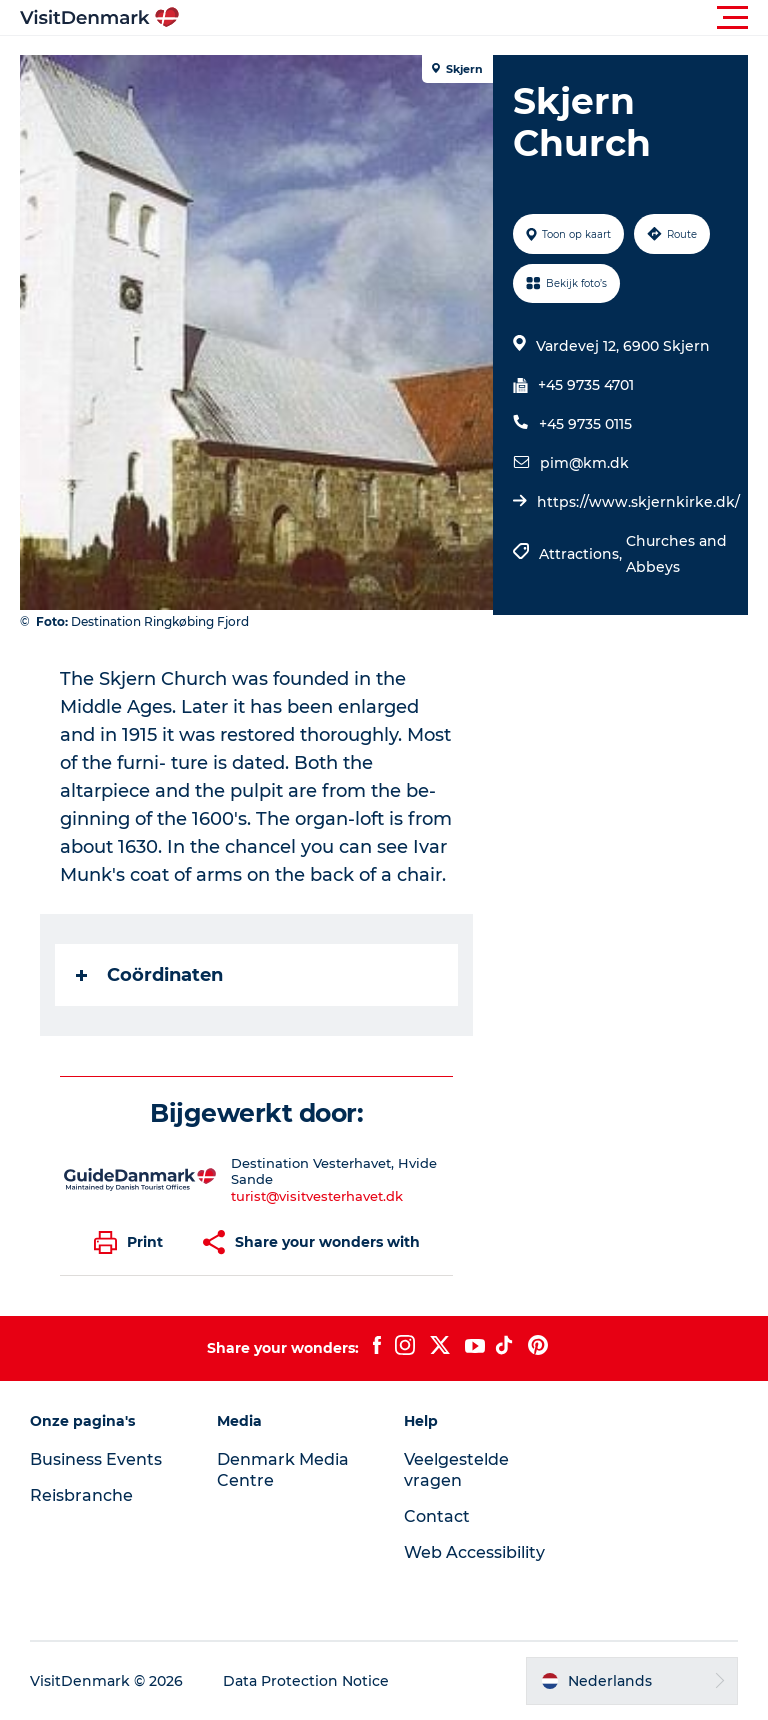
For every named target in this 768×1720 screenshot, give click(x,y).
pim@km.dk (584, 463)
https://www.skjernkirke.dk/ (638, 502)
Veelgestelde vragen (456, 1470)
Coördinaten (149, 975)
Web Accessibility (474, 1552)
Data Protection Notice (306, 1681)
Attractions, (582, 554)
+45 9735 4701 (586, 385)
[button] (474, 18)
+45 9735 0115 (585, 424)
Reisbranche (81, 1495)
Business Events (96, 1459)
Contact (437, 1516)
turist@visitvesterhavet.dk (317, 1196)
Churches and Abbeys (676, 554)
